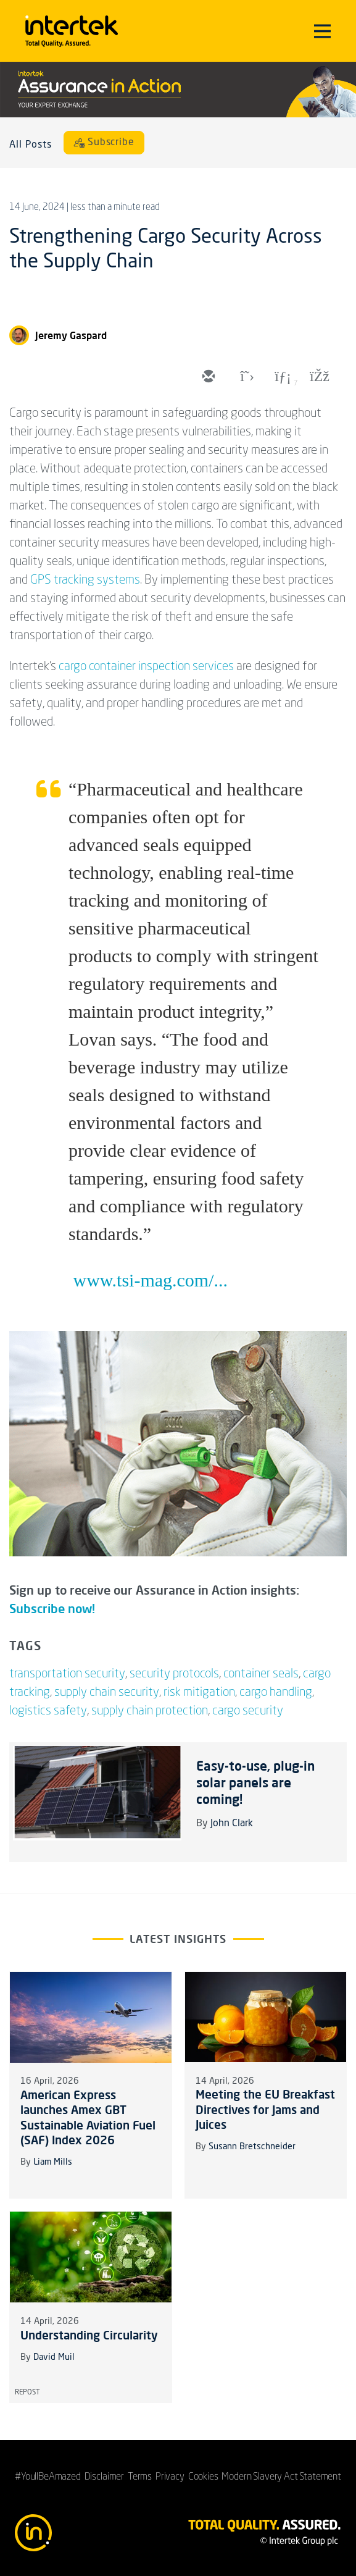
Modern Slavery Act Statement (281, 2477)
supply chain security (106, 1693)
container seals (261, 1674)
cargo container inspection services (146, 667)
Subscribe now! (52, 1608)
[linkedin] (281, 377)
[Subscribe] (104, 142)
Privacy (169, 2477)
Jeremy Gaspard (71, 335)
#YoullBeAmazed (48, 2477)
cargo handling (275, 1693)
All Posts (30, 145)
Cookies (203, 2477)
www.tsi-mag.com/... (150, 1280)
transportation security (67, 1674)
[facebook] (318, 377)
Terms (140, 2477)
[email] (207, 377)
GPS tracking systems (85, 580)
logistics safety (48, 1711)
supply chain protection (149, 1711)
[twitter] (244, 377)
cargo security (247, 1711)
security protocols (174, 1674)
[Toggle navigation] (322, 31)
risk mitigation (199, 1693)
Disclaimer (104, 2477)
